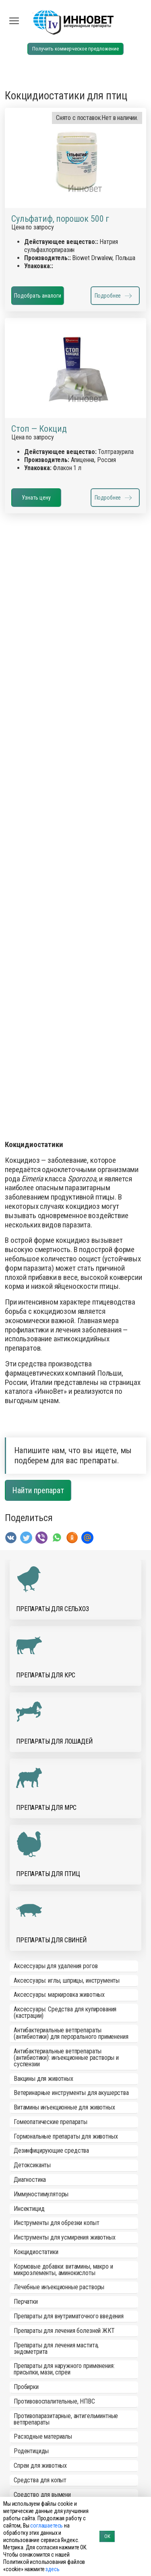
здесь (52, 2569)
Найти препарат (38, 1490)
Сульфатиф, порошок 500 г (60, 218)
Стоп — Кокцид (39, 428)
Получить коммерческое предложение (75, 49)
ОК (107, 2536)
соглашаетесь (46, 2525)
